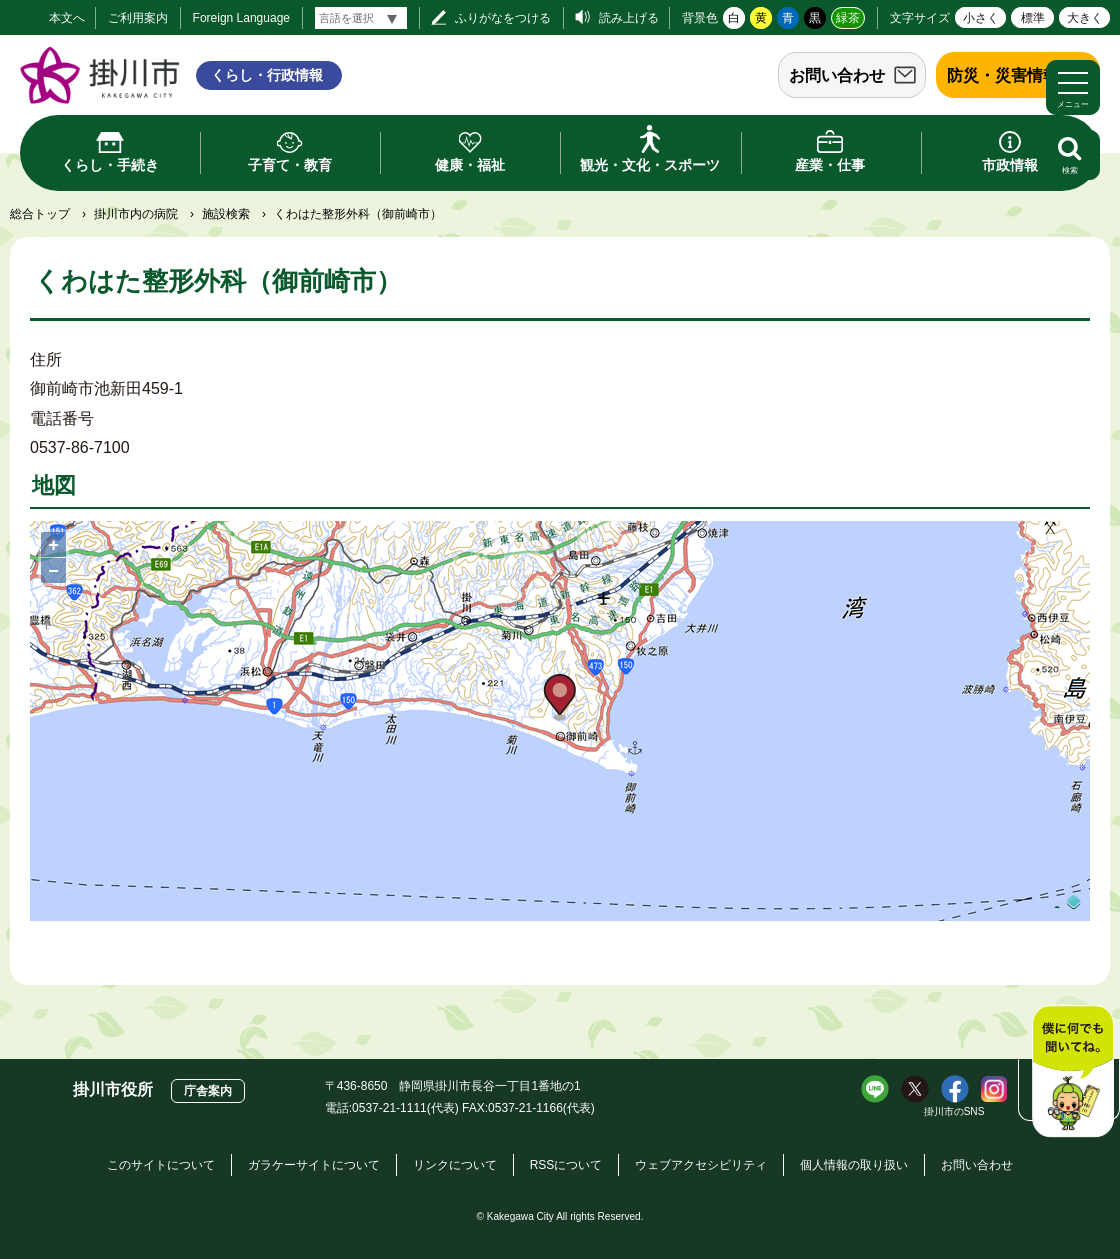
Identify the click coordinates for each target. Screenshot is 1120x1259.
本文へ (67, 18)
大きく (1085, 18)
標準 (1033, 18)
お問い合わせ (837, 75)
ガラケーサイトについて (314, 1165)
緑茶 (848, 18)
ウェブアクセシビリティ (701, 1165)
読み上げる (629, 18)
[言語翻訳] (361, 18)
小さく (981, 18)
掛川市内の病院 (136, 214)
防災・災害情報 (1003, 75)
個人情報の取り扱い (854, 1165)
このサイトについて (161, 1165)
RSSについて (566, 1165)
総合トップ (40, 214)
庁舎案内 (208, 1091)
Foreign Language (241, 18)
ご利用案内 (138, 18)
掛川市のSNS (954, 1111)
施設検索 (226, 214)
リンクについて (455, 1165)
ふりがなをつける (503, 18)
